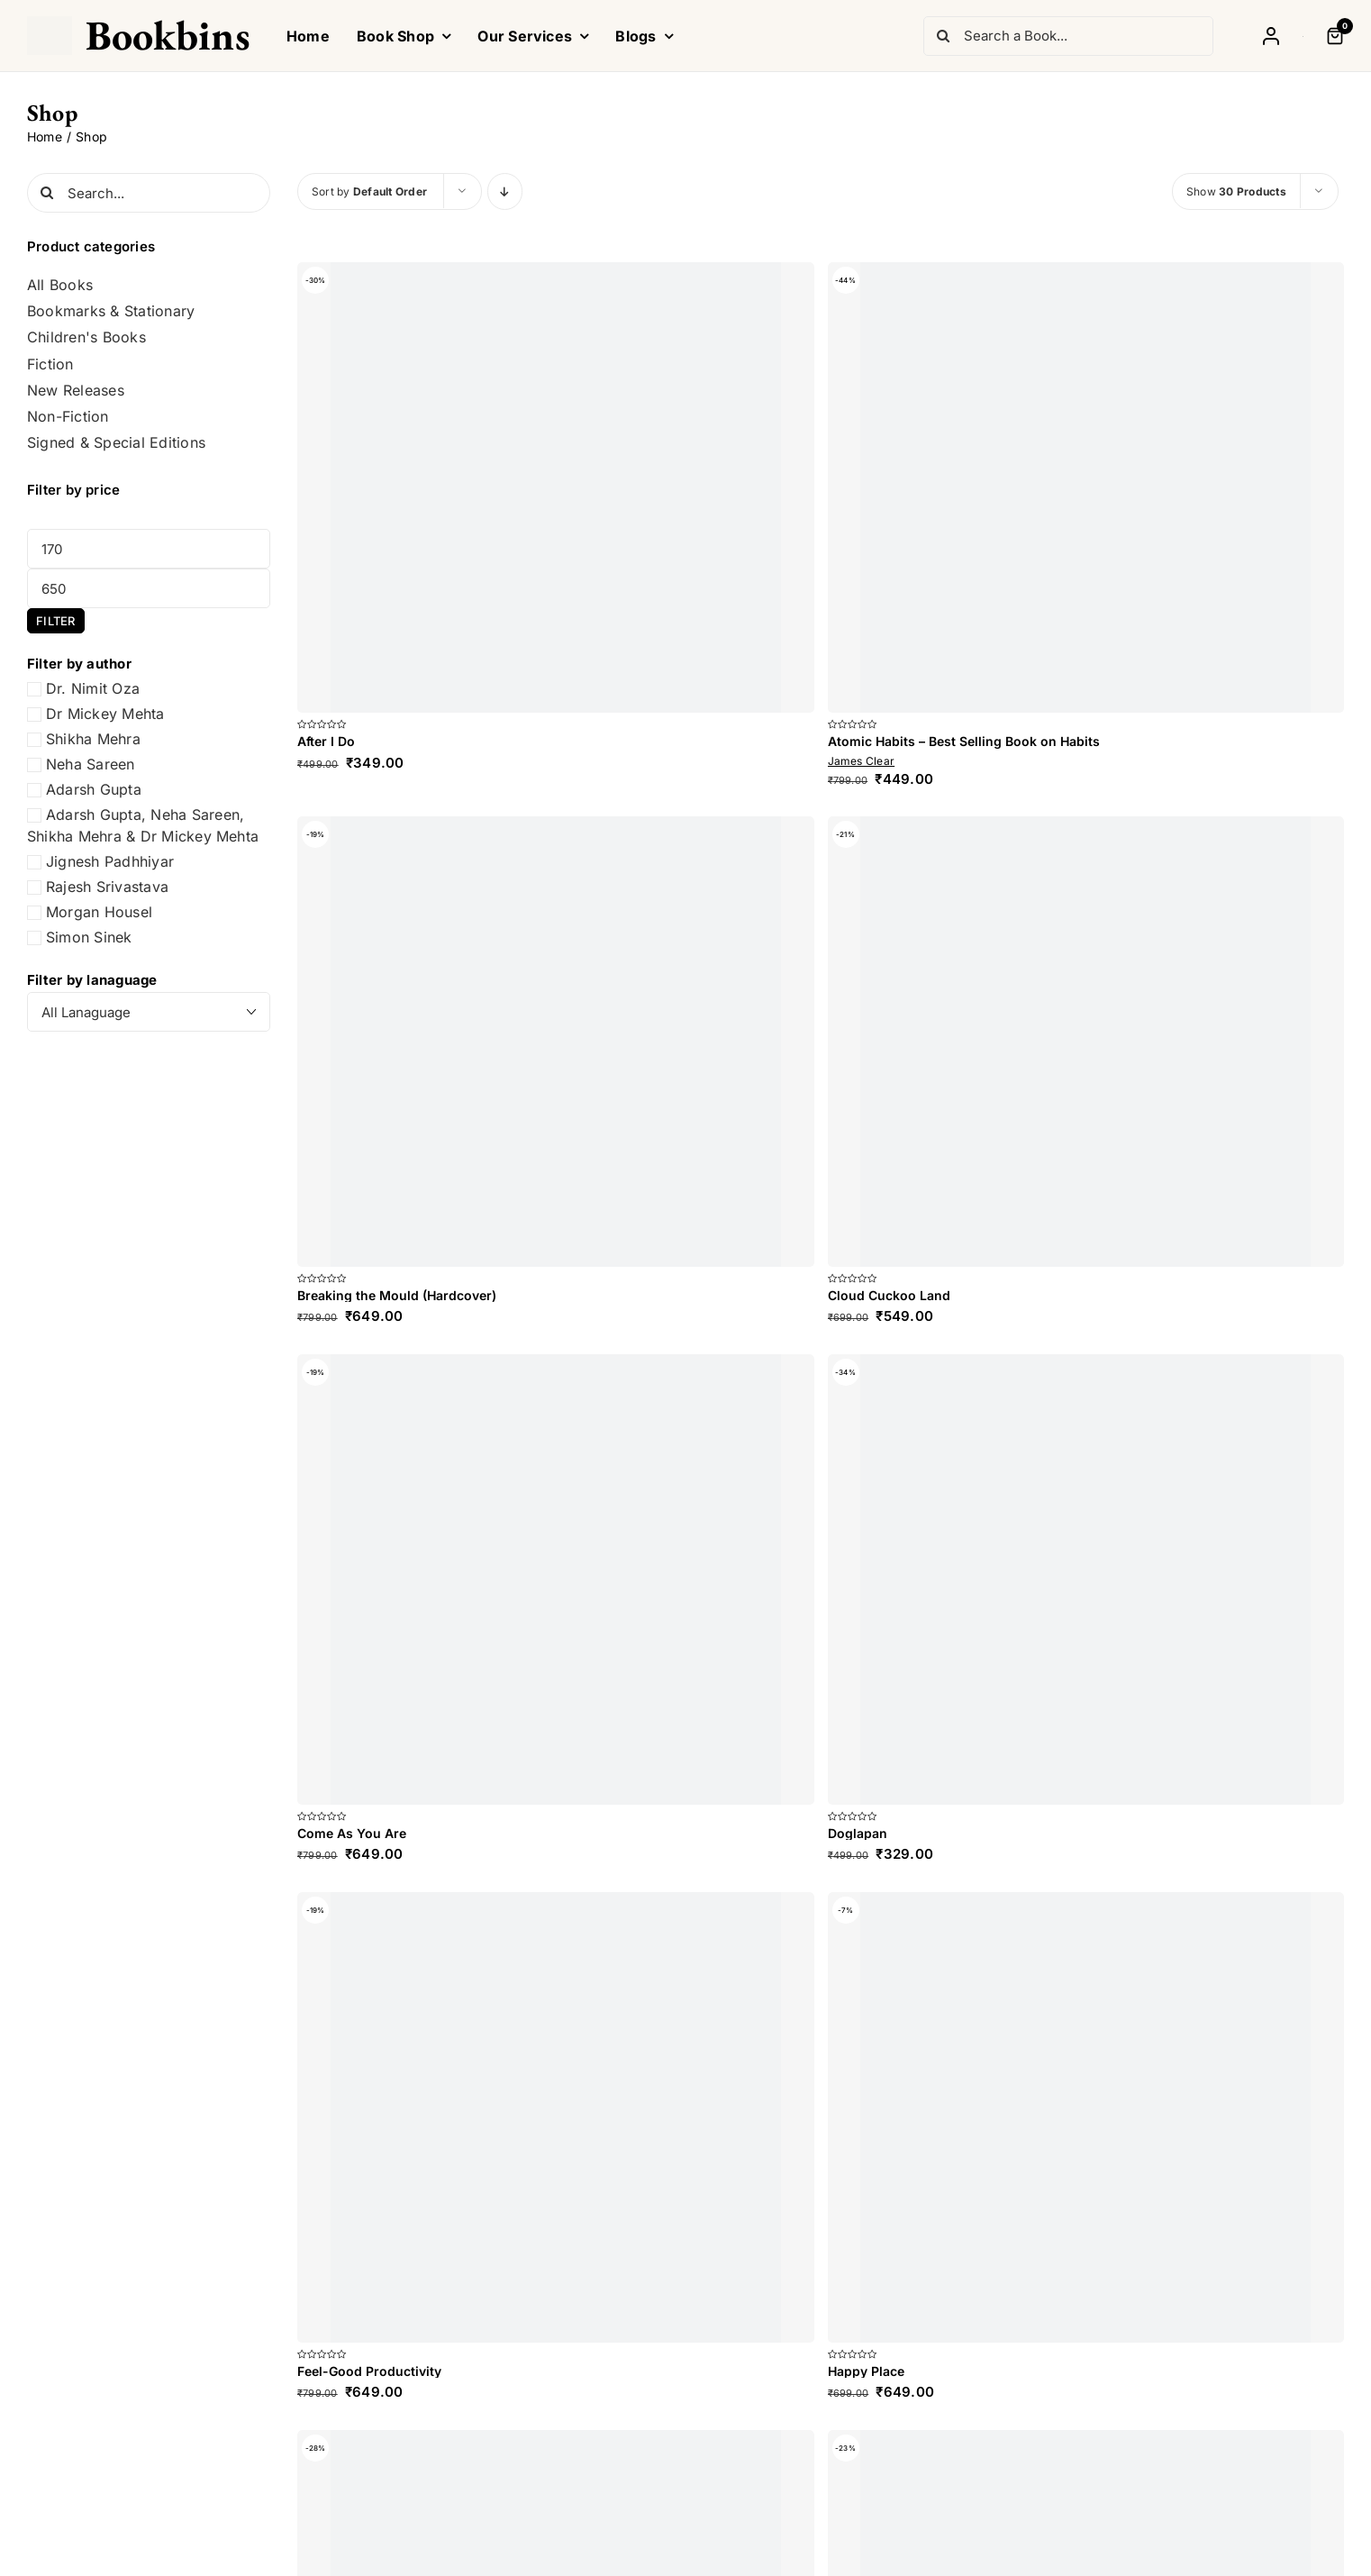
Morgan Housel (99, 912)
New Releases (75, 390)
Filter (55, 621)
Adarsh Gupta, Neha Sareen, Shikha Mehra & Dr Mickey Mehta (143, 825)
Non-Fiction (68, 416)
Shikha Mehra (93, 739)
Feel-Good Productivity (369, 2371)
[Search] (943, 36)
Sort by (369, 191)
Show (1236, 191)
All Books (60, 285)
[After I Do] (555, 487)
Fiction (50, 364)
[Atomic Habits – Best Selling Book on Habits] (1086, 487)
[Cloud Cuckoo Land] (1086, 1041)
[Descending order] (504, 191)
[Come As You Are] (555, 1579)
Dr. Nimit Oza (93, 688)
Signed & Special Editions (116, 442)
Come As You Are (351, 1833)
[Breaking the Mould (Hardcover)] (555, 1041)
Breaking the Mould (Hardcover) (396, 1295)
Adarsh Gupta (93, 789)
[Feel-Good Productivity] (555, 2117)
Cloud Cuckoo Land (889, 1295)
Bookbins (168, 35)
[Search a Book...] (1068, 36)
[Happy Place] (1086, 2117)
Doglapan (857, 1833)
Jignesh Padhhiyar (110, 861)
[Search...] (148, 193)
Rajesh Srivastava (107, 887)
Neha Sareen (90, 764)
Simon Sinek (89, 937)
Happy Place (866, 2371)
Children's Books (86, 337)
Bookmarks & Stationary (111, 311)
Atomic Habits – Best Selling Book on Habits (964, 741)
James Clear (861, 761)
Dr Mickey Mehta (105, 714)
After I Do (326, 741)
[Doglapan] (1086, 1579)
